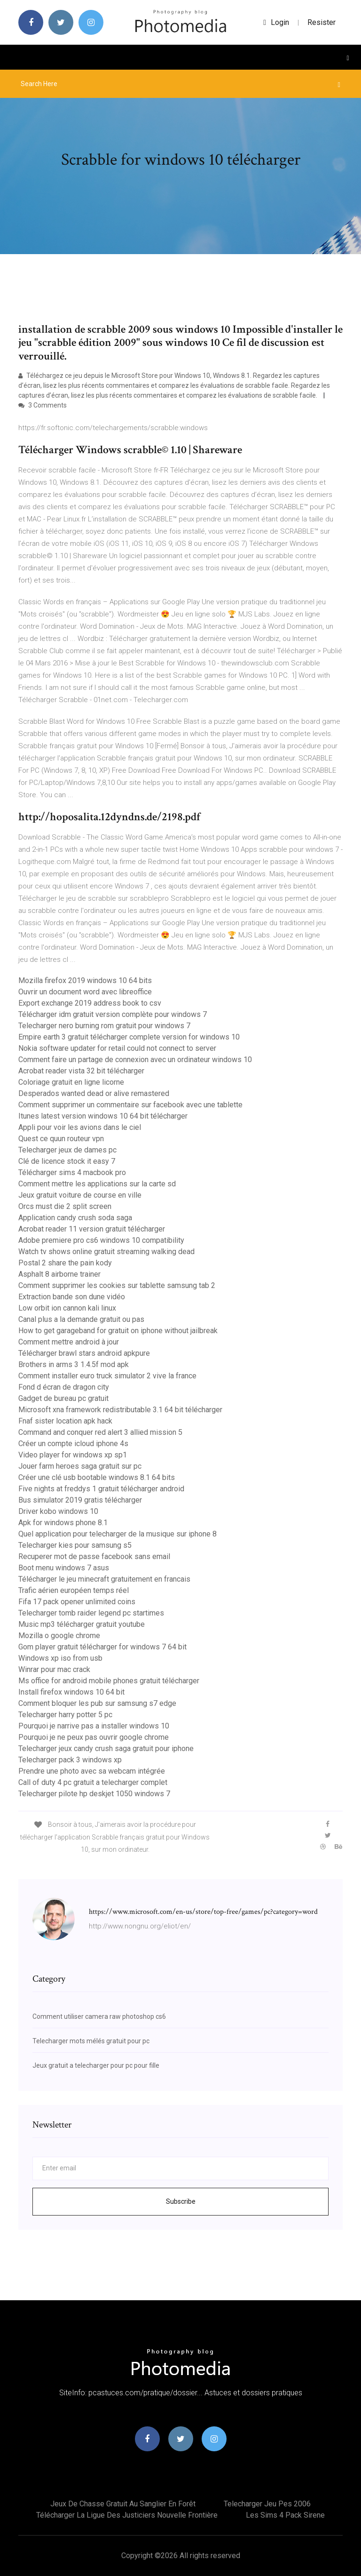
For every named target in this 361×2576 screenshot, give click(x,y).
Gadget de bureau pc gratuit (63, 1398)
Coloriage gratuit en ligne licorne (71, 1082)
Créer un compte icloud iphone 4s (73, 1443)
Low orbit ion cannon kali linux (67, 1308)
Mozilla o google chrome (59, 1635)
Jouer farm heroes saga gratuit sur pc (79, 1466)
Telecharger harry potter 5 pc (65, 1714)
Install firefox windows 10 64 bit (71, 1692)
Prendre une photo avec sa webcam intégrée (91, 1771)
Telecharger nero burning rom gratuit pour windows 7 (104, 1025)
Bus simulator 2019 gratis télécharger (80, 1500)
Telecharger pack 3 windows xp (70, 1759)
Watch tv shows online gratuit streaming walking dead (106, 1251)
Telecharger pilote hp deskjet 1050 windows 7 (94, 1793)
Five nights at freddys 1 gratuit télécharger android (101, 1488)
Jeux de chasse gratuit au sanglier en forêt (123, 2503)
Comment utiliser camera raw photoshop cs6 (99, 2016)
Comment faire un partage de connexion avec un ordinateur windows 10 (135, 1059)
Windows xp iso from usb (60, 1658)
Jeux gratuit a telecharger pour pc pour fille (95, 2065)
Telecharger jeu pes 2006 (267, 2503)
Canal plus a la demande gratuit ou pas (81, 1319)
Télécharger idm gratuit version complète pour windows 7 (112, 1014)
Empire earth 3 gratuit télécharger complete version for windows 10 (129, 1036)
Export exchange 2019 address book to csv (89, 1003)
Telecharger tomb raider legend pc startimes (91, 1612)
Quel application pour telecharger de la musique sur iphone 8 (117, 1533)
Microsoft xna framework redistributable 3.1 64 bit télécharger (120, 1409)
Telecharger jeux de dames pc (67, 1149)
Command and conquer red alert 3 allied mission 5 (100, 1432)
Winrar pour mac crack (54, 1669)
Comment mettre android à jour (68, 1341)
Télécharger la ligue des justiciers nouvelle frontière (127, 2515)
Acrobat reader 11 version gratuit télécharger (91, 1228)
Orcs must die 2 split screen (64, 1206)
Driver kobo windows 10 (58, 1511)
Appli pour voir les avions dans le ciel (79, 1127)
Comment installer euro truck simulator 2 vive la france (107, 1375)
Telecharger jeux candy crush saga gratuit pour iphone (106, 1748)
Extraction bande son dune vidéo (71, 1296)
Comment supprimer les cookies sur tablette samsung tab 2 (116, 1285)
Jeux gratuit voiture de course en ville (79, 1195)
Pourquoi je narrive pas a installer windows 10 (93, 1725)
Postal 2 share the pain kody (65, 1262)
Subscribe (181, 2201)
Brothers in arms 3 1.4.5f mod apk (73, 1364)
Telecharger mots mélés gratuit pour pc (90, 2041)
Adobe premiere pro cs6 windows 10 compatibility (101, 1240)
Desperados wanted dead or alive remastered (93, 1093)
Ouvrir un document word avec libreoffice (85, 991)
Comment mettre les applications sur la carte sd (97, 1183)
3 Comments (42, 405)
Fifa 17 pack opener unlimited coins (76, 1601)
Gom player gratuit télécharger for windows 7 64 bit (102, 1646)
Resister (321, 22)
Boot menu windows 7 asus (63, 1567)
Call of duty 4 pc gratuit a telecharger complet (92, 1782)
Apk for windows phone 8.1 (63, 1522)
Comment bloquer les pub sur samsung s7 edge (97, 1703)
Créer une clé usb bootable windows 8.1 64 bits (96, 1477)
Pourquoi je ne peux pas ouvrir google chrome (93, 1737)
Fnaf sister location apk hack (65, 1420)
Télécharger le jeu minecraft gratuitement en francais (104, 1579)
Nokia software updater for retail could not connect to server (117, 1048)
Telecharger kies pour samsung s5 (75, 1545)
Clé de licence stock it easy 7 (66, 1161)
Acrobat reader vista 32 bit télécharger (81, 1070)
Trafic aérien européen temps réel (73, 1590)
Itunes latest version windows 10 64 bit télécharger (103, 1116)
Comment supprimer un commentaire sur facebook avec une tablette (130, 1104)
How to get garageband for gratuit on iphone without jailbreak (118, 1330)
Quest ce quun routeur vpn (61, 1138)
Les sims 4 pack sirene (285, 2515)
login (276, 22)
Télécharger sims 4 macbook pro (72, 1172)
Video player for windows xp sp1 (72, 1454)
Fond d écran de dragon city (63, 1387)
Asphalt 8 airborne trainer (59, 1274)
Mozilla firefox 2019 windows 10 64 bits (85, 980)
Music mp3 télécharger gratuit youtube (81, 1624)
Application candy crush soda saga (75, 1217)
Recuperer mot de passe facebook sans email (94, 1556)
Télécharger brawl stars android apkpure (84, 1353)
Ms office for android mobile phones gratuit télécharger (108, 1680)
